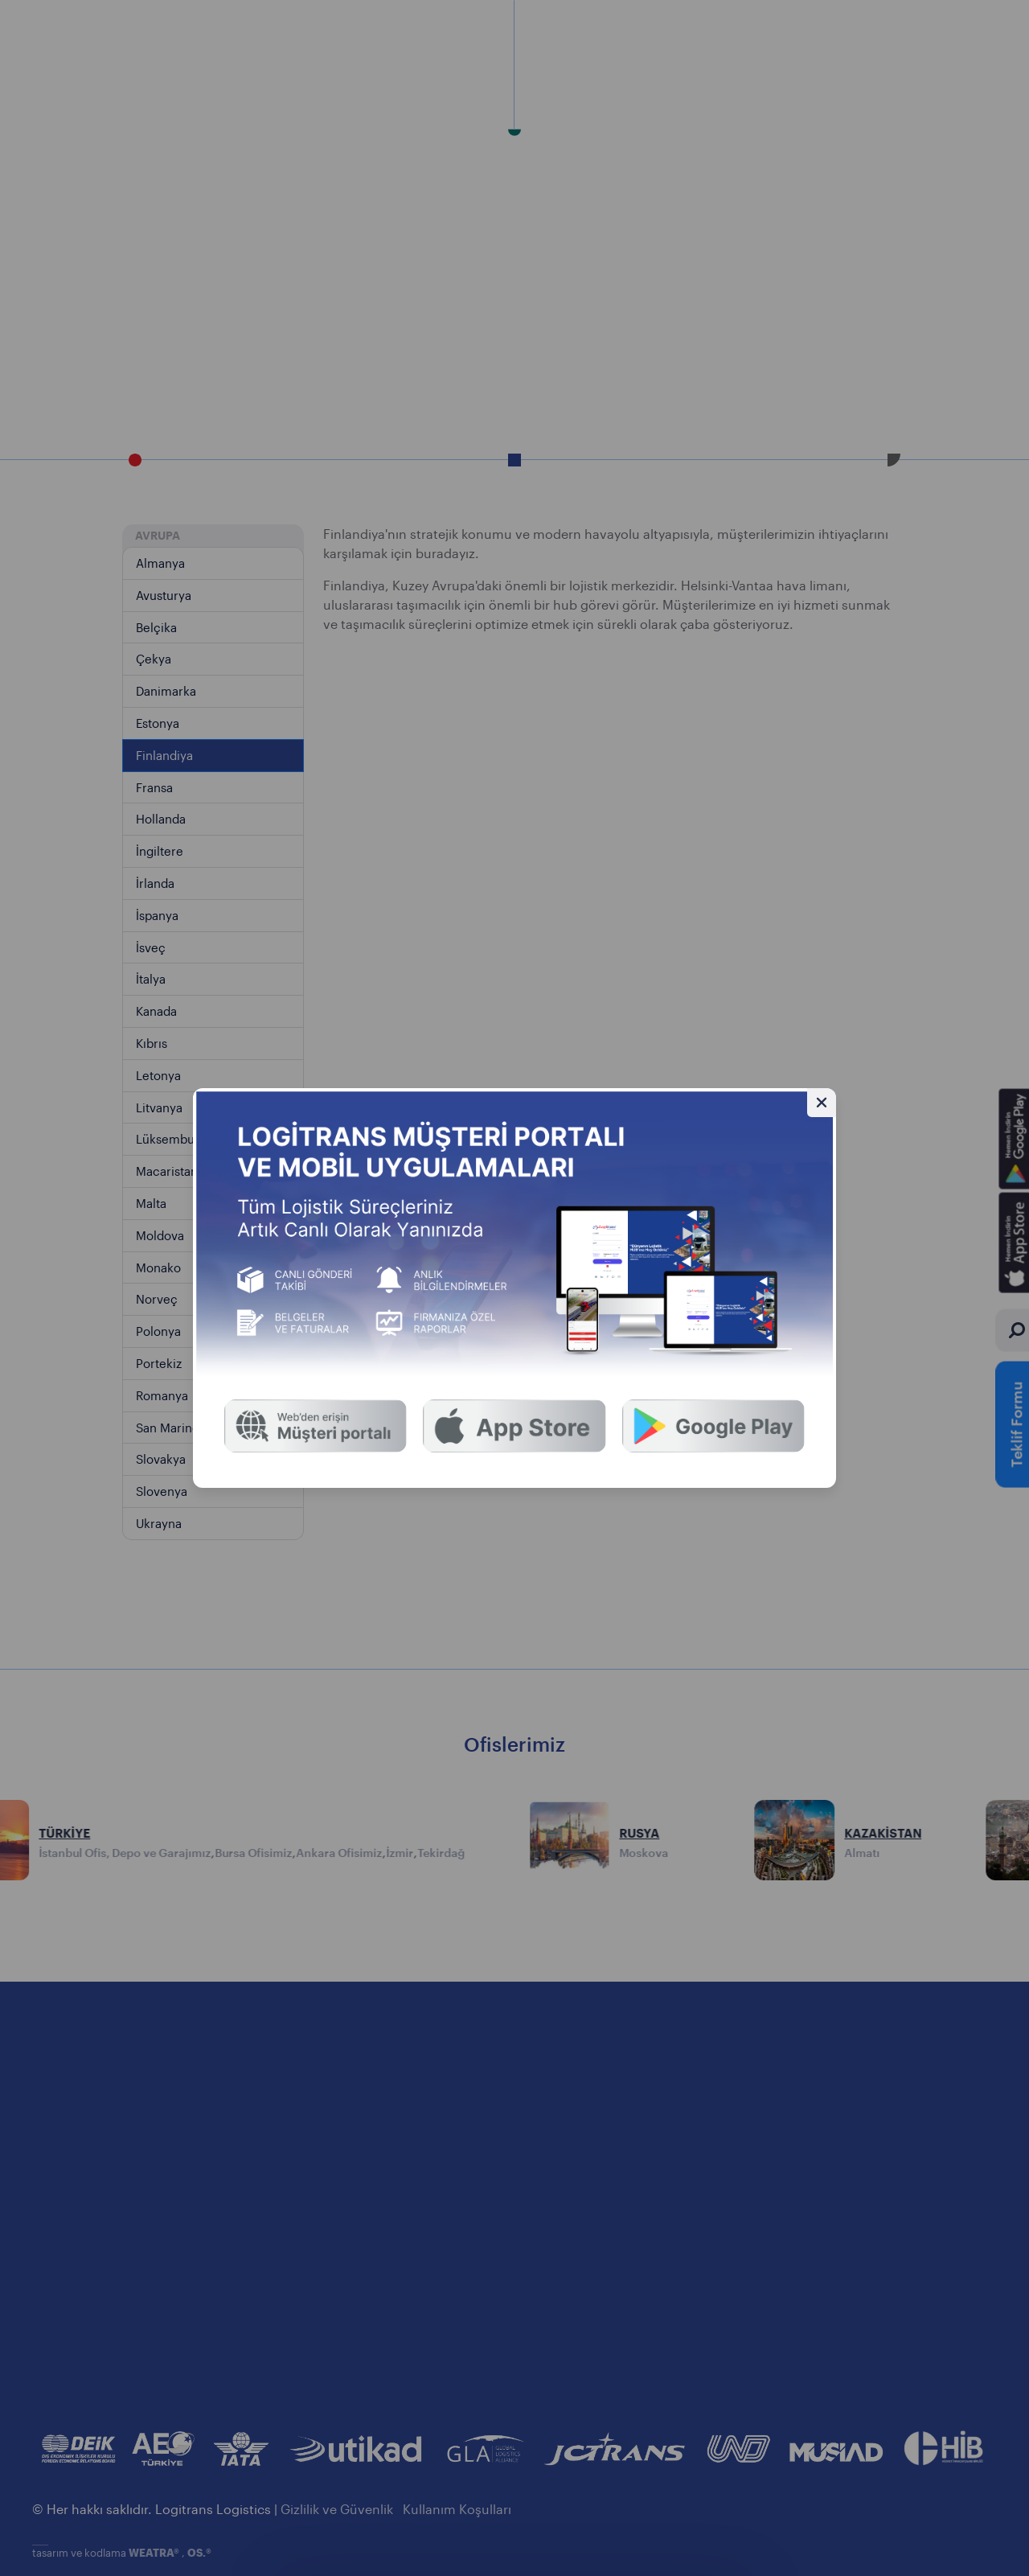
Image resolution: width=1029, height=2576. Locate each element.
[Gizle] (821, 1102)
